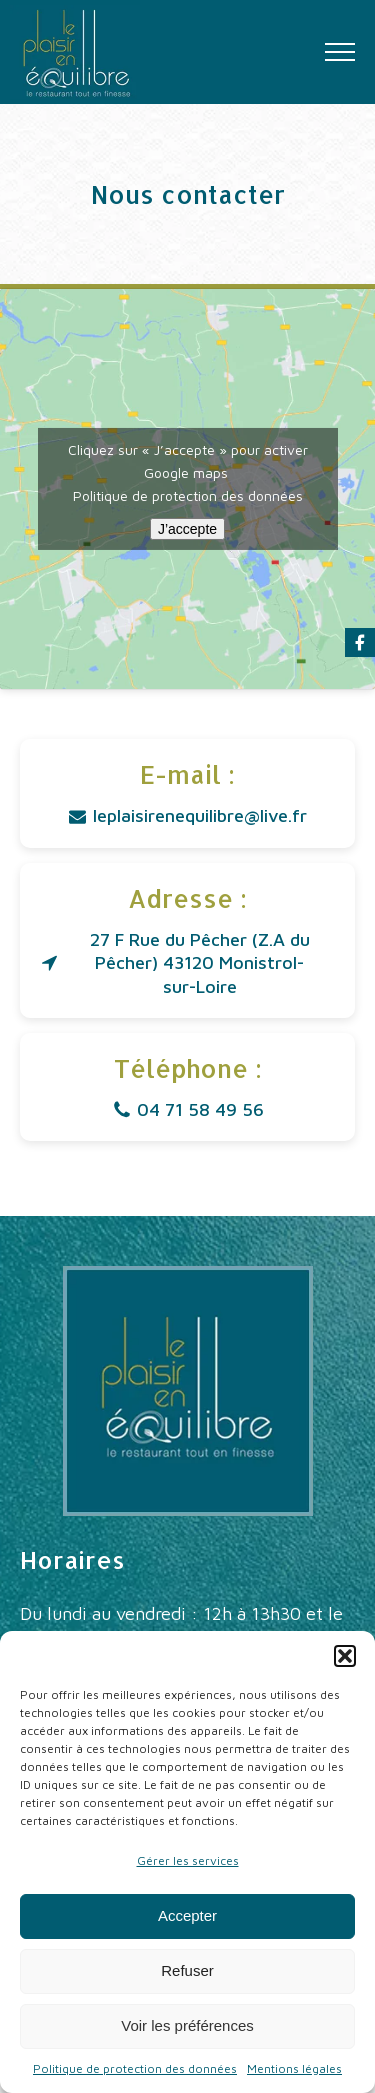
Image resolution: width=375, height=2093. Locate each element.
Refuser (187, 1970)
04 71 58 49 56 (200, 1109)
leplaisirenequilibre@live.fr (200, 815)
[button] (345, 1656)
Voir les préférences (187, 2025)
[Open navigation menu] (340, 52)
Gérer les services (188, 1860)
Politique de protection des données (135, 2068)
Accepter (187, 1915)
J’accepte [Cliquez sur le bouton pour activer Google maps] (187, 529)
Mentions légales (294, 2068)
